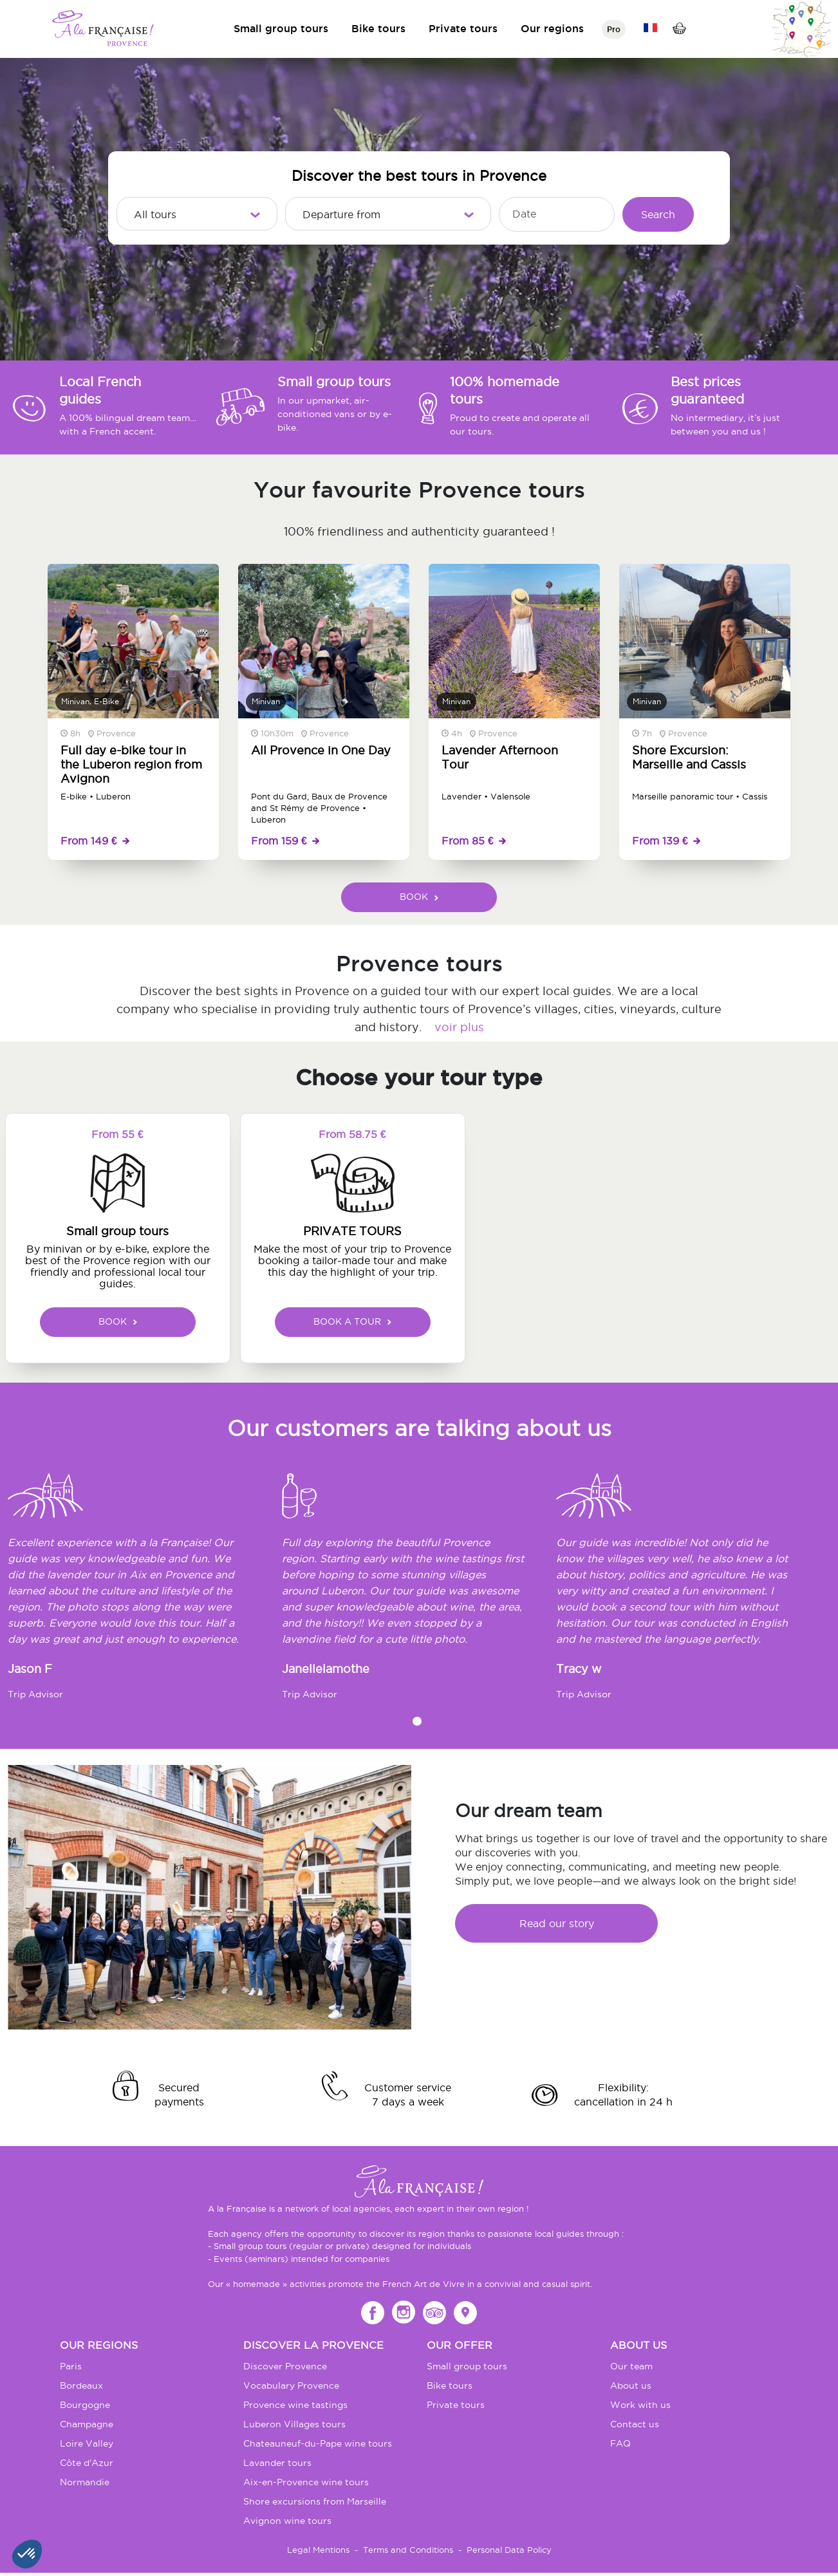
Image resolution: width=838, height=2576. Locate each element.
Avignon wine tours (287, 2520)
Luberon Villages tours (294, 2424)
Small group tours (281, 28)
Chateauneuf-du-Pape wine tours (317, 2443)
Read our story (556, 1923)
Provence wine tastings (295, 2405)
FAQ (620, 2443)
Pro (613, 29)
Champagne (86, 2424)
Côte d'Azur (86, 2463)
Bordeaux (81, 2385)
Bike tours (378, 28)
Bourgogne (85, 2405)
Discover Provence (285, 2366)
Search (658, 214)
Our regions (552, 28)
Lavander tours (277, 2463)
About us (630, 2385)
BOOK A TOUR (352, 1321)
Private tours (463, 28)
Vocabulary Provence (291, 2385)
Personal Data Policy (509, 2549)
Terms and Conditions (408, 2549)
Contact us (634, 2424)
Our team (631, 2366)
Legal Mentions (318, 2549)
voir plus (459, 1027)
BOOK (419, 896)
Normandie (84, 2482)
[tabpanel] (145, 1592)
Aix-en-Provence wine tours (306, 2482)
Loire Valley (86, 2443)
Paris (71, 2366)
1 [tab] (417, 1721)
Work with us (640, 2405)
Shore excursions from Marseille (314, 2501)
